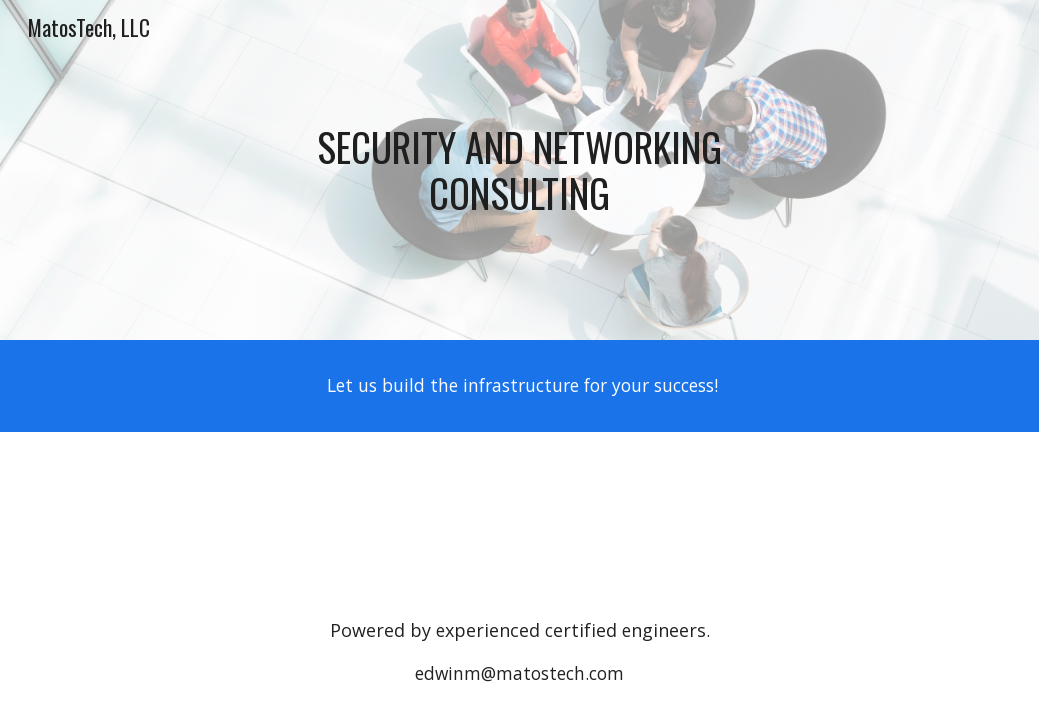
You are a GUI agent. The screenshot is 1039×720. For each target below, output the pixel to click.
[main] (519, 169)
